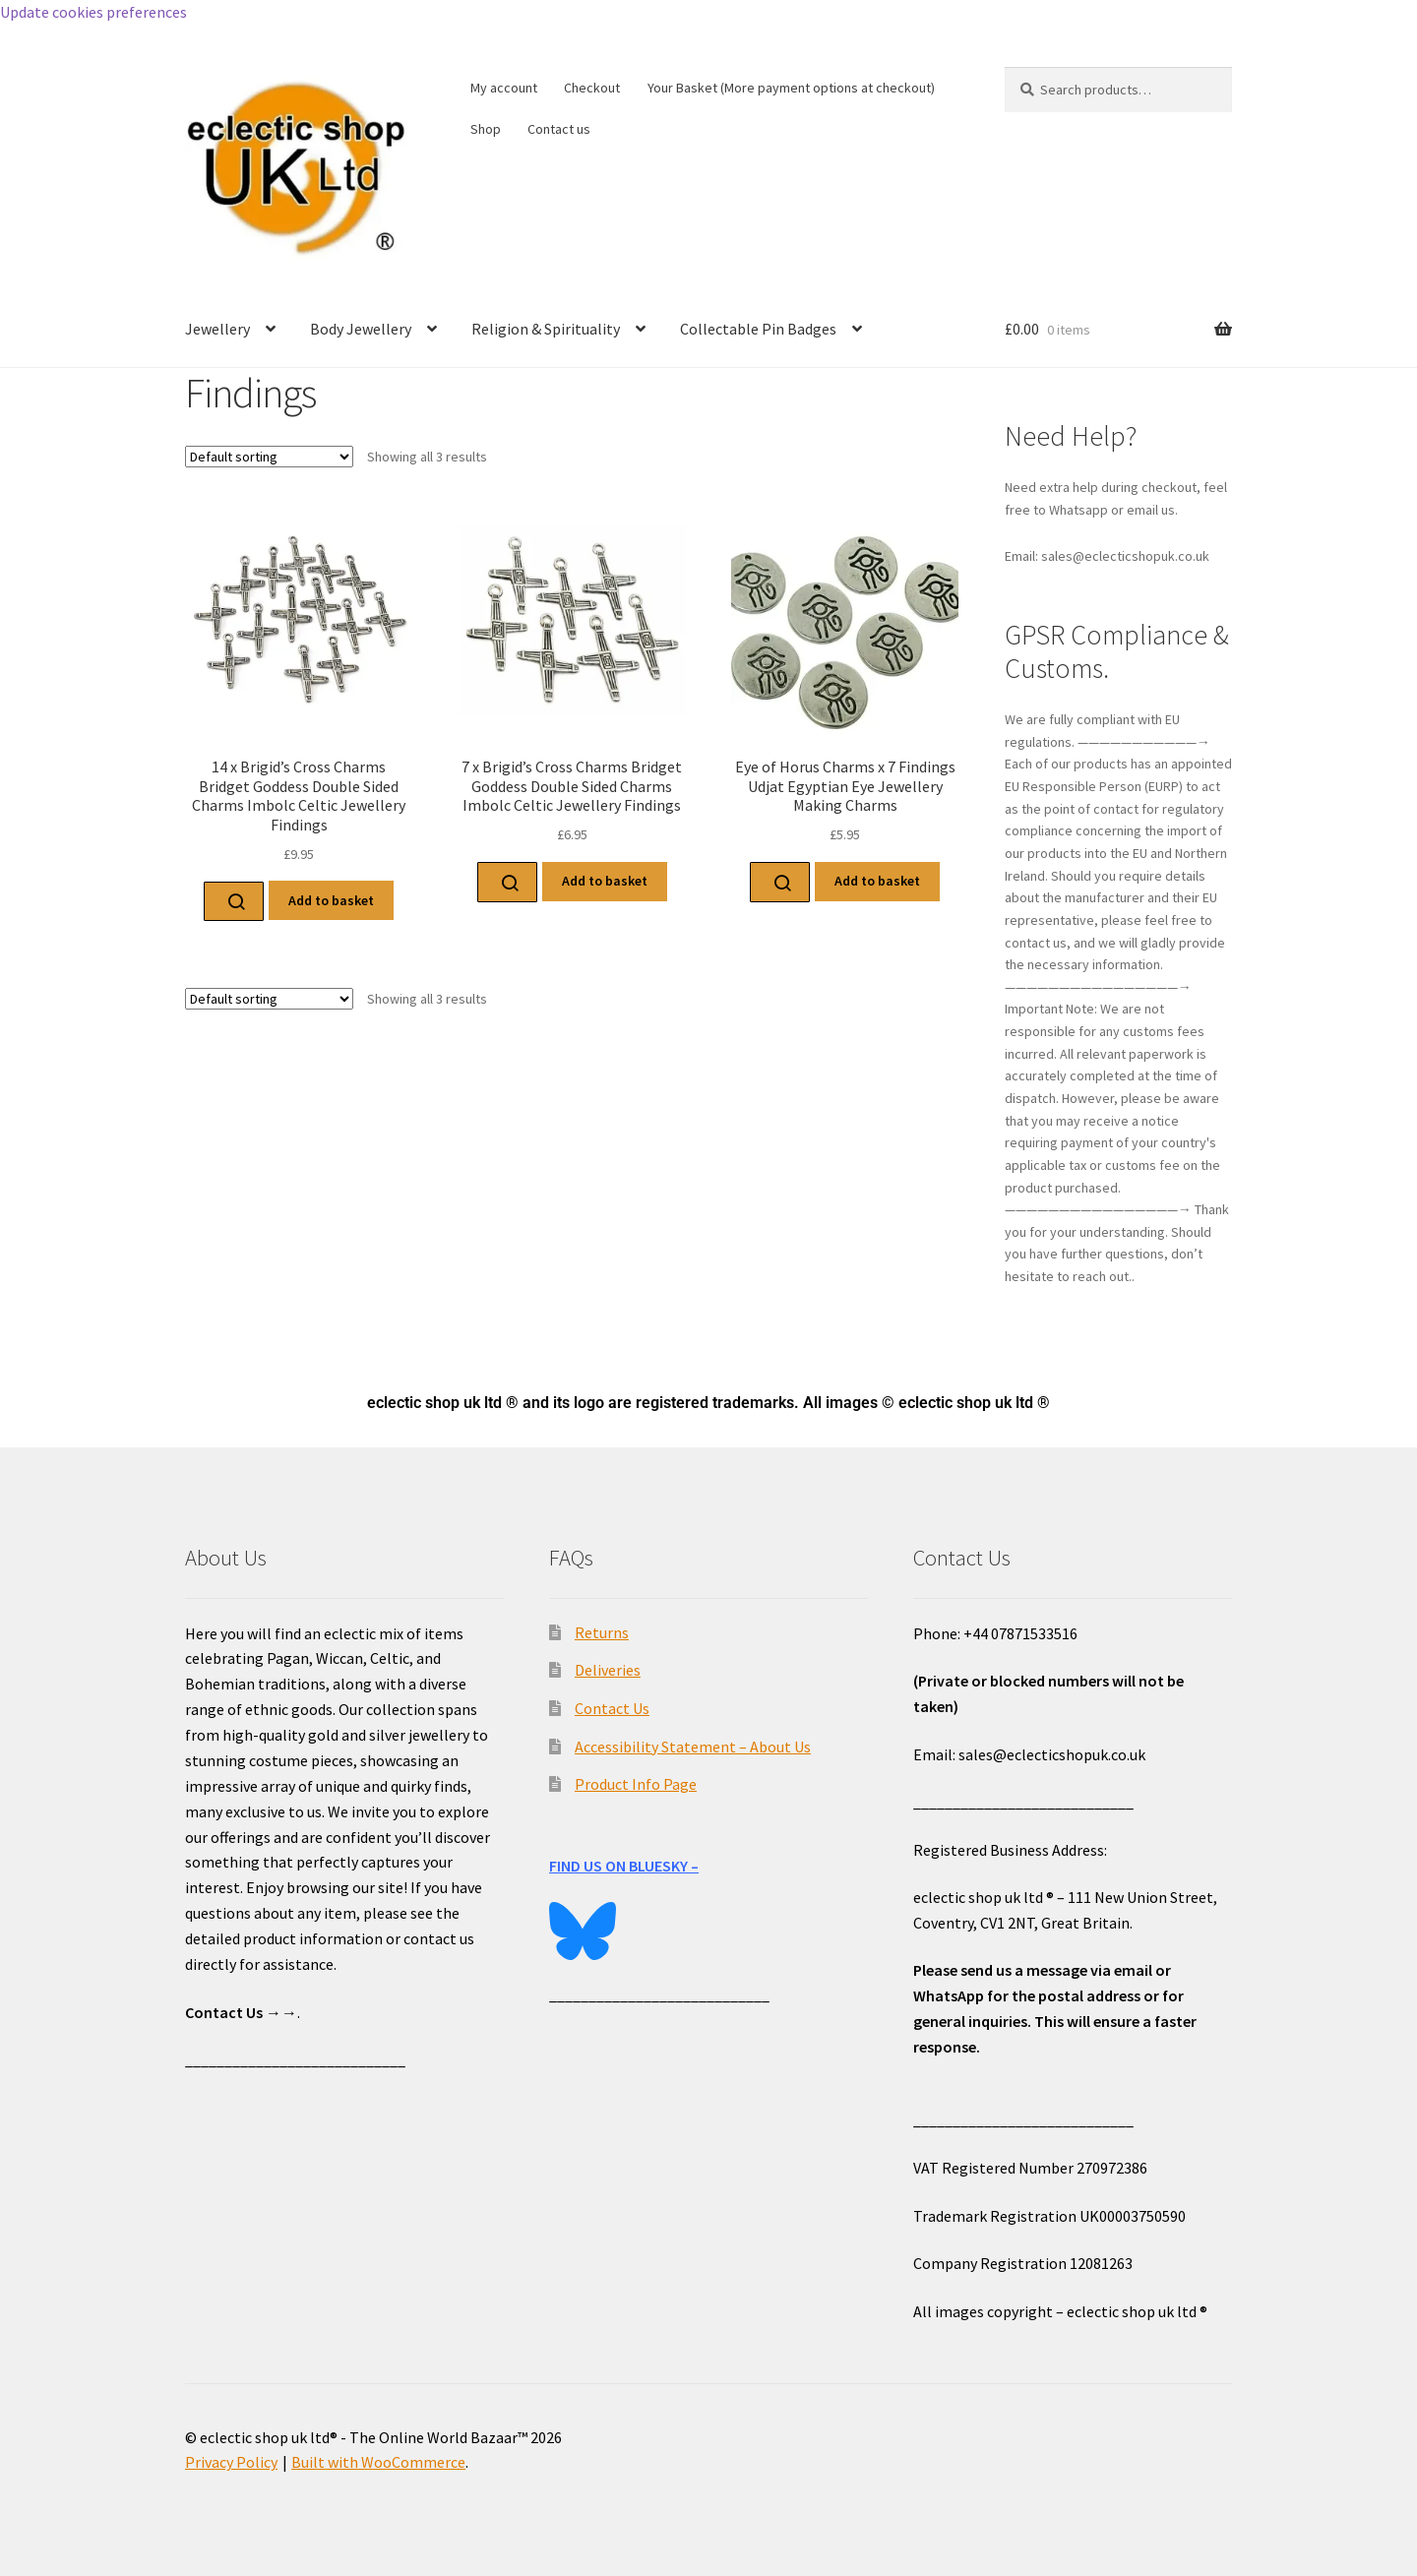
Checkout (592, 87)
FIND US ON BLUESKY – (624, 1865)
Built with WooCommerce (378, 2462)
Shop (485, 129)
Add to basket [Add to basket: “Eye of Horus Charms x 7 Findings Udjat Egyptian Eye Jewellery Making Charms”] (877, 880)
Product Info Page (636, 1784)
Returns (602, 1632)
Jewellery (217, 328)
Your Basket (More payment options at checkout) (791, 87)
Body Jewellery (360, 328)
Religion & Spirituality (545, 328)
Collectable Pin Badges (758, 328)
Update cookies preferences (93, 12)
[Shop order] (269, 456)
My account (503, 87)
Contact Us (612, 1708)
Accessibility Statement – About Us (693, 1746)
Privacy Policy (231, 2462)
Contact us (558, 129)
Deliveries (608, 1670)
